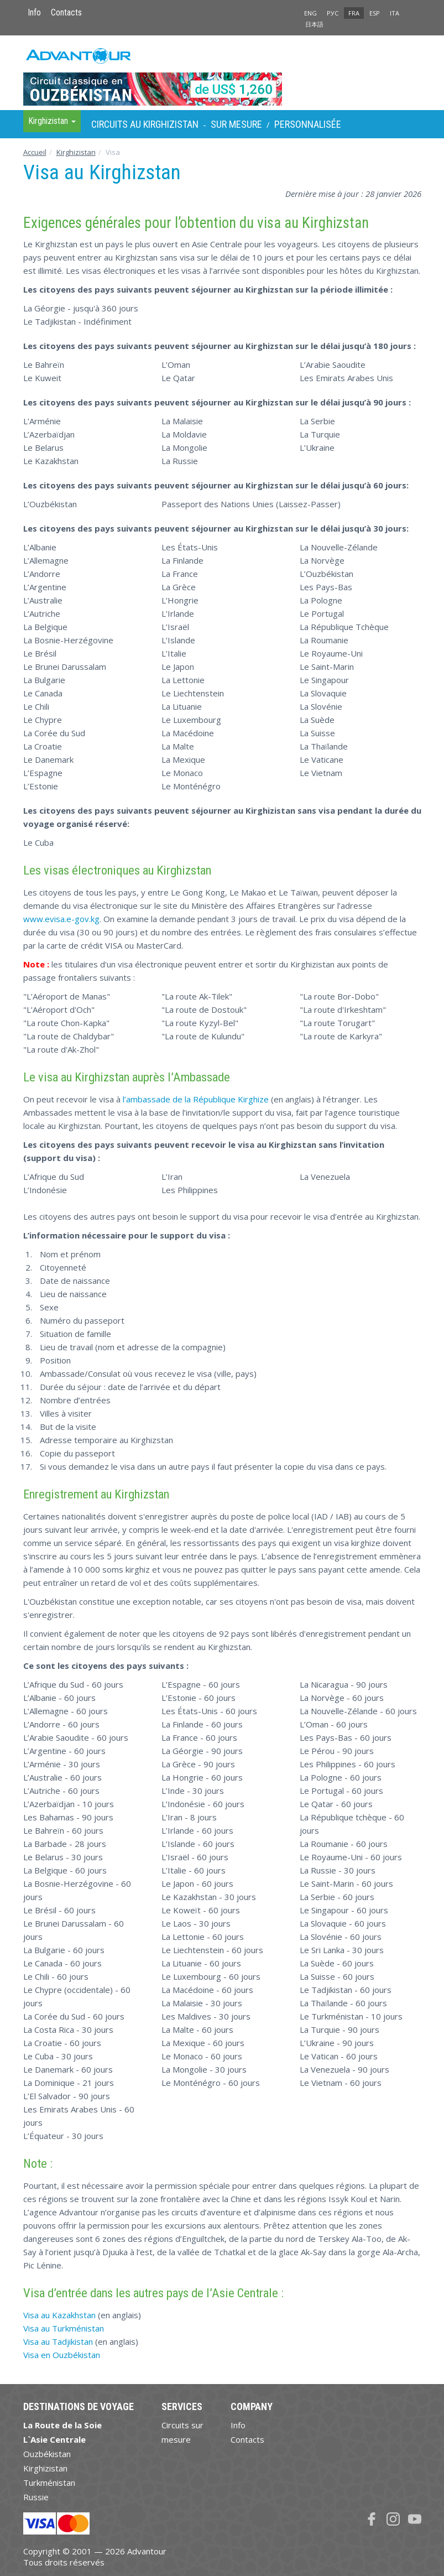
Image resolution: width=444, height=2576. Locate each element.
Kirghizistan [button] (52, 121)
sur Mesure (236, 124)
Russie (36, 2496)
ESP (374, 13)
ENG (310, 13)
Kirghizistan (76, 152)
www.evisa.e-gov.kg (61, 918)
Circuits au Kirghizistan (145, 124)
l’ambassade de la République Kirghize (196, 1099)
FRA (353, 13)
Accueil (34, 152)
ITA (394, 13)
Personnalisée (307, 124)
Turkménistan (49, 2482)
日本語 (314, 24)
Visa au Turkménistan (63, 2328)
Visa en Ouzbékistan (61, 2354)
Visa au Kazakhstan (59, 2314)
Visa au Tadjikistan (58, 2341)
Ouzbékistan (47, 2453)
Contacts (66, 12)
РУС (332, 13)
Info (34, 12)
